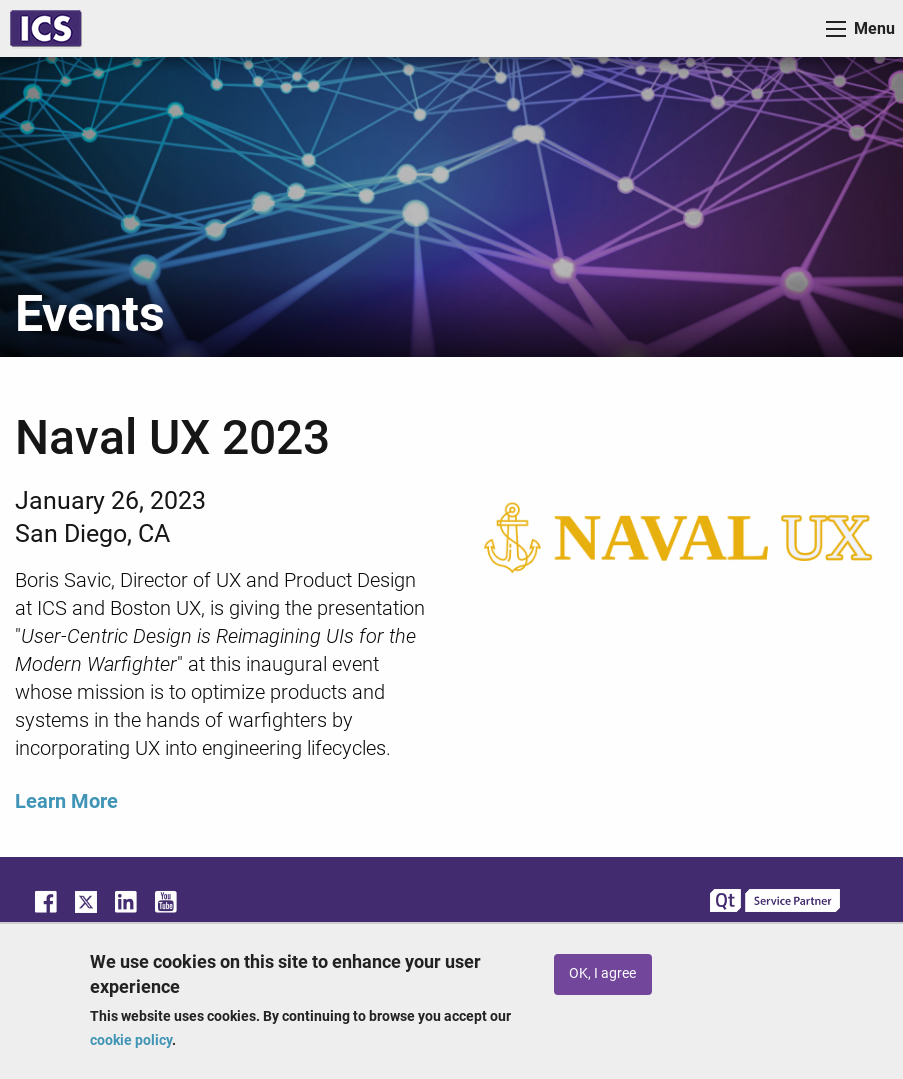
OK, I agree (602, 973)
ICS (46, 28)
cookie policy (131, 1040)
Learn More (66, 801)
